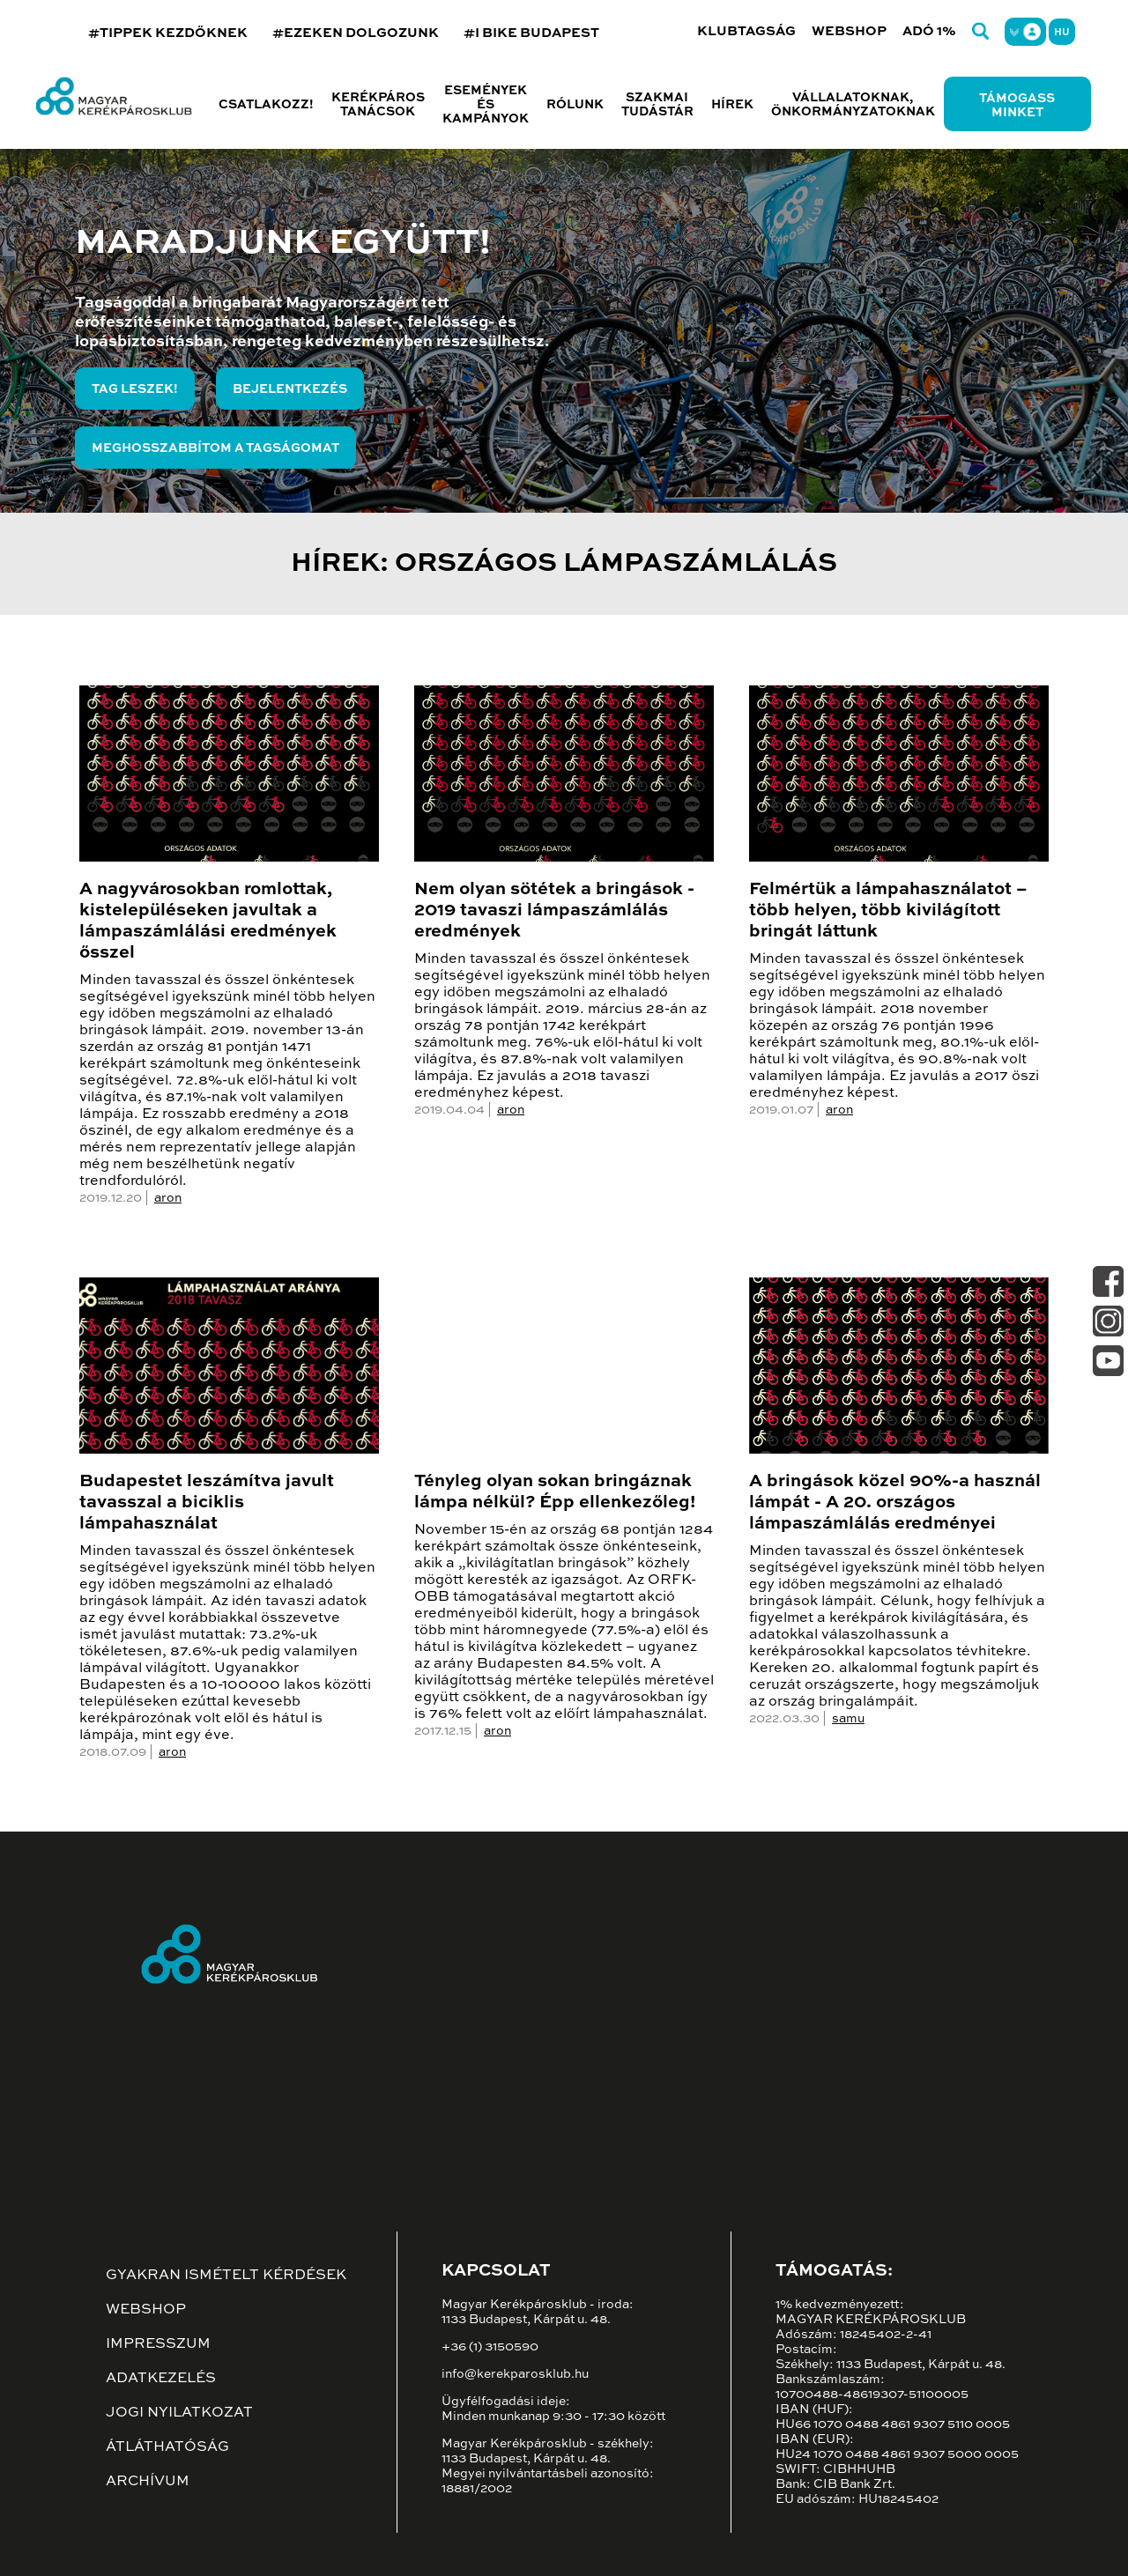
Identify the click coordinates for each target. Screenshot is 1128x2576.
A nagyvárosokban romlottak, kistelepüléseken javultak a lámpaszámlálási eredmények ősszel (208, 921)
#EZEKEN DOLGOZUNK (355, 33)
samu (848, 1719)
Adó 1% (929, 31)
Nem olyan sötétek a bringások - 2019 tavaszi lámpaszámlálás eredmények (554, 911)
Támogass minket (1017, 106)
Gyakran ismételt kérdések (226, 2276)
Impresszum (158, 2344)
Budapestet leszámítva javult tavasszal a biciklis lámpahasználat (206, 1503)
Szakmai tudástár (657, 105)
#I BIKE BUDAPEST (531, 33)
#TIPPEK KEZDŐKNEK (168, 33)
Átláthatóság (167, 2447)
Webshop (849, 31)
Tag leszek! (135, 389)
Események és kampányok (485, 105)
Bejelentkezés (290, 389)
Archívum (147, 2482)
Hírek (732, 105)
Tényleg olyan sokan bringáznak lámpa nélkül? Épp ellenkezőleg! (554, 1492)
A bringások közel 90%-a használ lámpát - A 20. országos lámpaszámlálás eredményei (895, 1503)
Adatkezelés (161, 2379)
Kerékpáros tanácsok (378, 105)
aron (168, 1198)
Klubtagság (746, 31)
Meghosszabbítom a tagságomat (215, 448)
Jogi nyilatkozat (179, 2413)
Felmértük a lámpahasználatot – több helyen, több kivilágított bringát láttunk (888, 911)
